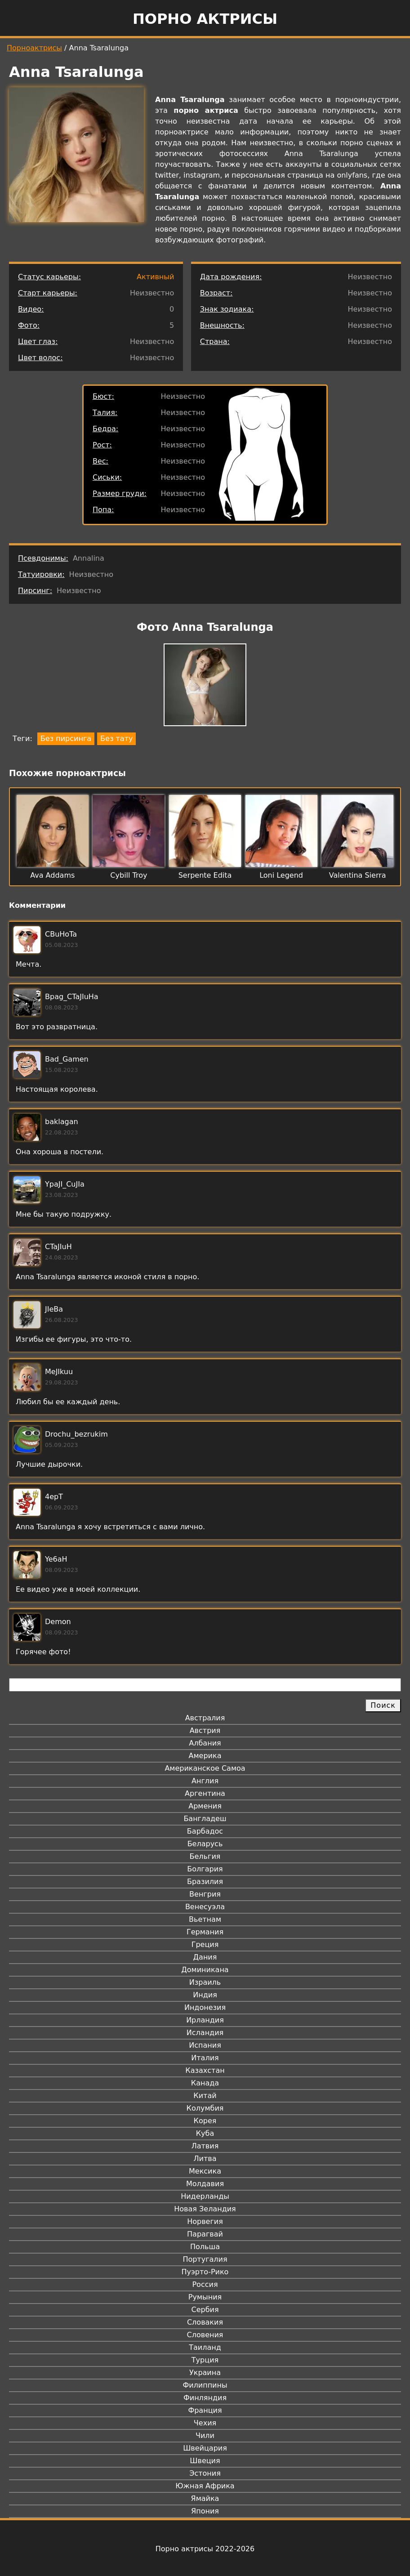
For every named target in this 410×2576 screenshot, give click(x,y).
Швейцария (205, 2448)
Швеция (205, 2460)
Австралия (205, 1718)
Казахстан (204, 2070)
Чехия (205, 2423)
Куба (205, 2133)
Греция (205, 1944)
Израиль (205, 1982)
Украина (205, 2372)
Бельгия (205, 1856)
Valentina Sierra (357, 875)
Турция (205, 2360)
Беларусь (205, 1843)
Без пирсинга (65, 738)
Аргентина (205, 1793)
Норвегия (205, 2221)
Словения (205, 2334)
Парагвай (205, 2234)
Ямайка (205, 2498)
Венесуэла (205, 1906)
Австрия (205, 1730)
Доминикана (204, 1969)
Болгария (205, 1869)
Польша (205, 2246)
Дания (205, 1957)
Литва (205, 2158)
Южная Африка (204, 2486)
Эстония (205, 2473)
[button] (205, 686)
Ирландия (205, 2020)
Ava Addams (52, 875)
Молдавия (205, 2183)
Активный (155, 276)
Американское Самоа (205, 1768)
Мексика (205, 2171)
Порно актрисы (205, 18)
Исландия (205, 2032)
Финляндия (205, 2397)
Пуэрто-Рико (205, 2272)
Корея (205, 2120)
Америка (205, 1755)
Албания (205, 1743)
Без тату (116, 738)
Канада (205, 2083)
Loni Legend (281, 875)
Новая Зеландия (205, 2209)
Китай (204, 2095)
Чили (205, 2435)
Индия (205, 1995)
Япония (205, 2511)
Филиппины (205, 2385)
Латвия (205, 2146)
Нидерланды (205, 2196)
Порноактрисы (34, 48)
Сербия (204, 2309)
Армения (205, 1806)
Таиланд (205, 2347)
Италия (204, 2058)
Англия (205, 1781)
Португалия (205, 2259)
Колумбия (205, 2108)
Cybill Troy (128, 875)
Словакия (205, 2322)
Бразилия (205, 1881)
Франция (205, 2410)
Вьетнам (205, 1919)
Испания (205, 2045)
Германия (205, 1932)
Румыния (205, 2297)
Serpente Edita (205, 875)
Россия (205, 2284)
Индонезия (205, 2007)
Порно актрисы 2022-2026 (205, 2549)
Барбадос (205, 1831)
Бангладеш (204, 1818)
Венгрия (205, 1894)
